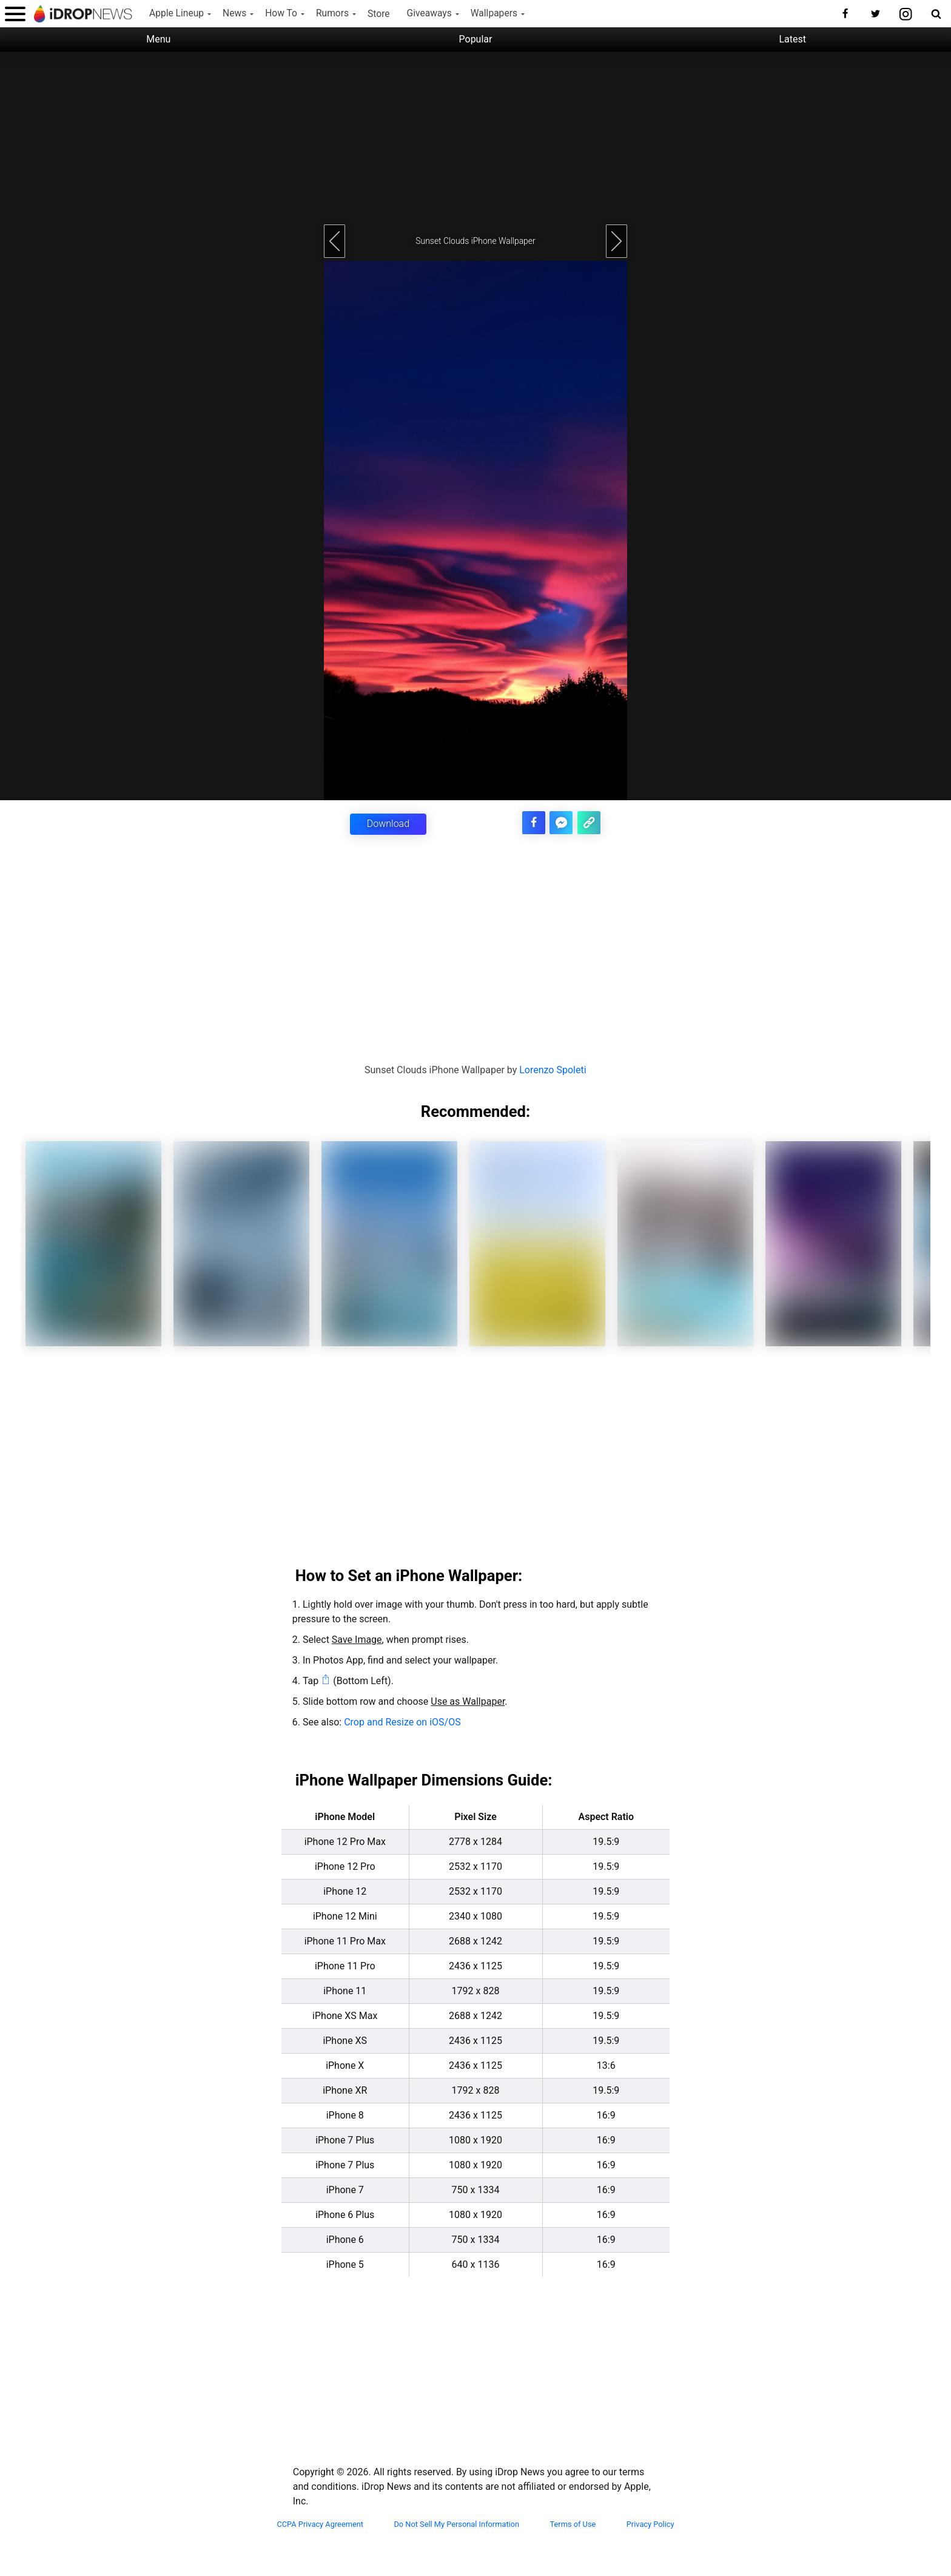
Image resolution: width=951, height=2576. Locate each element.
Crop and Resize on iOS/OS (402, 1721)
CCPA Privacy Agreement (320, 2523)
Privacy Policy (650, 2523)
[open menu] (15, 13)
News (234, 13)
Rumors (332, 13)
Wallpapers (494, 13)
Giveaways (429, 13)
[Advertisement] (475, 136)
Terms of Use (573, 2523)
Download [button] (388, 823)
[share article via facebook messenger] (564, 821)
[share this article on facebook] (538, 821)
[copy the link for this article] (589, 821)
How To (281, 13)
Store (379, 13)
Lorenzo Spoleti (552, 1069)
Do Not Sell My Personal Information (456, 2523)
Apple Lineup (176, 13)
